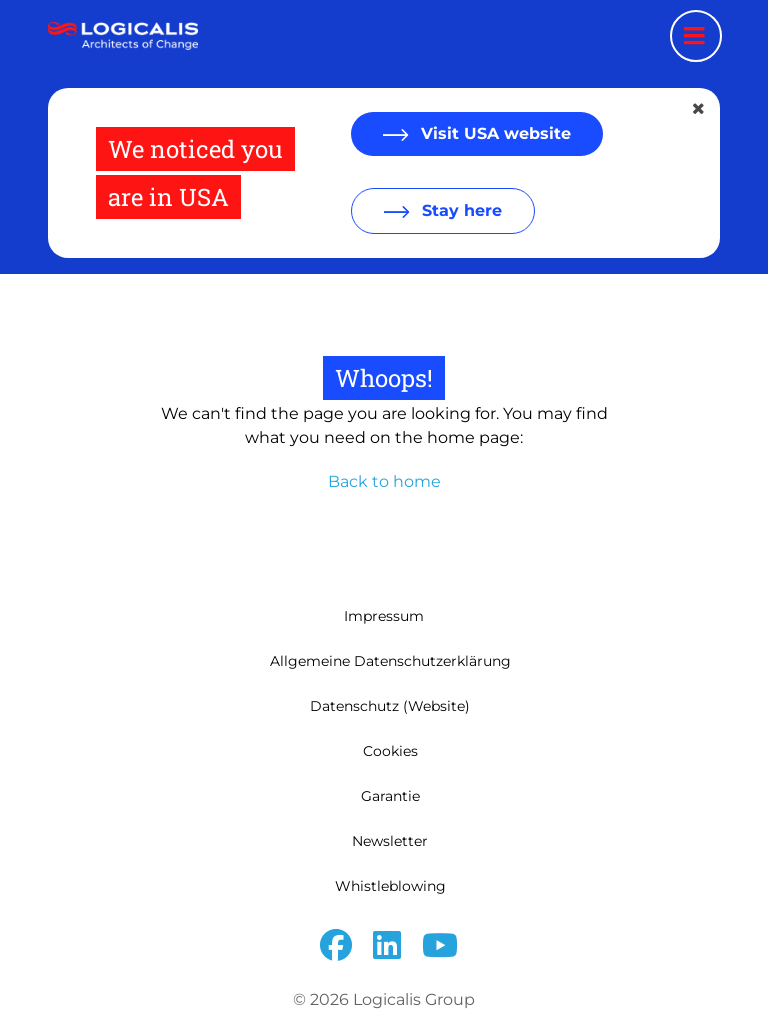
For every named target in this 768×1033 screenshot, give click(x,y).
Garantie (390, 796)
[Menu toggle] (696, 36)
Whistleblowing (390, 886)
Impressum (384, 616)
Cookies (390, 751)
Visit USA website (493, 133)
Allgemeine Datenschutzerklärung (390, 661)
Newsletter (390, 841)
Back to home (384, 481)
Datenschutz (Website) (390, 706)
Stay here (459, 210)
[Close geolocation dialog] (700, 109)
